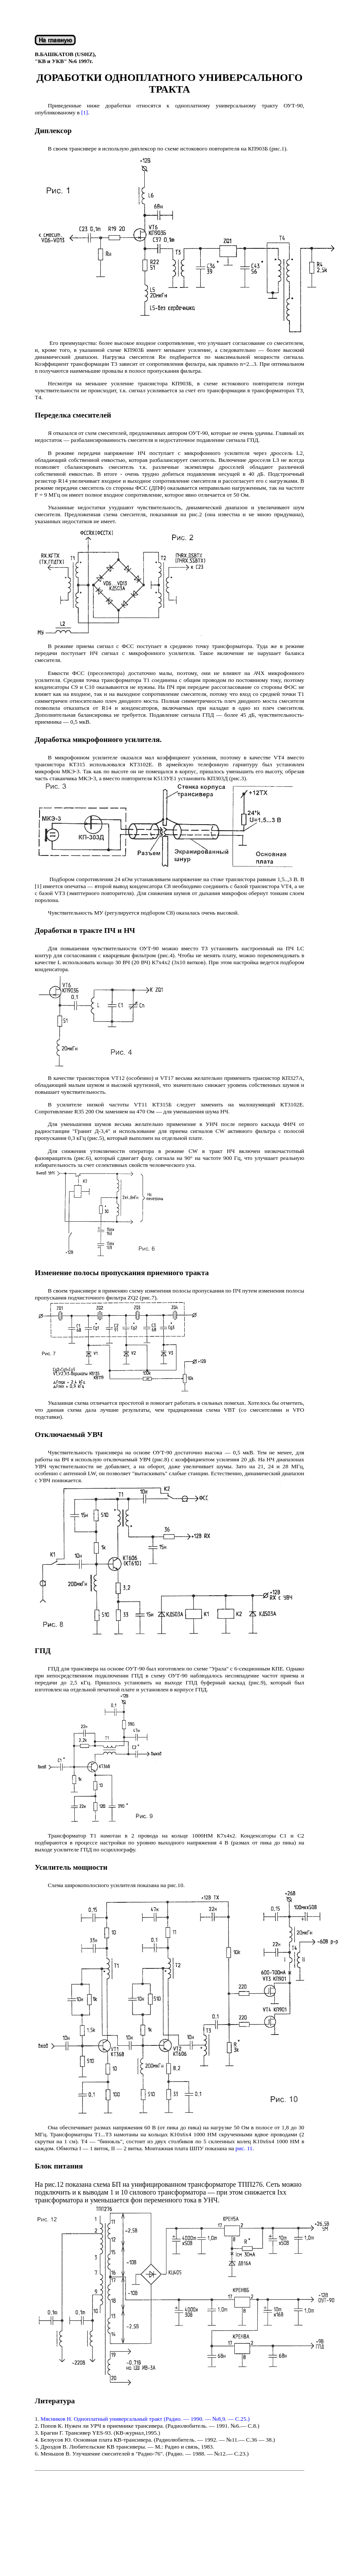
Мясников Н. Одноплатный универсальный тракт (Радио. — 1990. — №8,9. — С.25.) (144, 2419)
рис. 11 (244, 2148)
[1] (84, 112)
